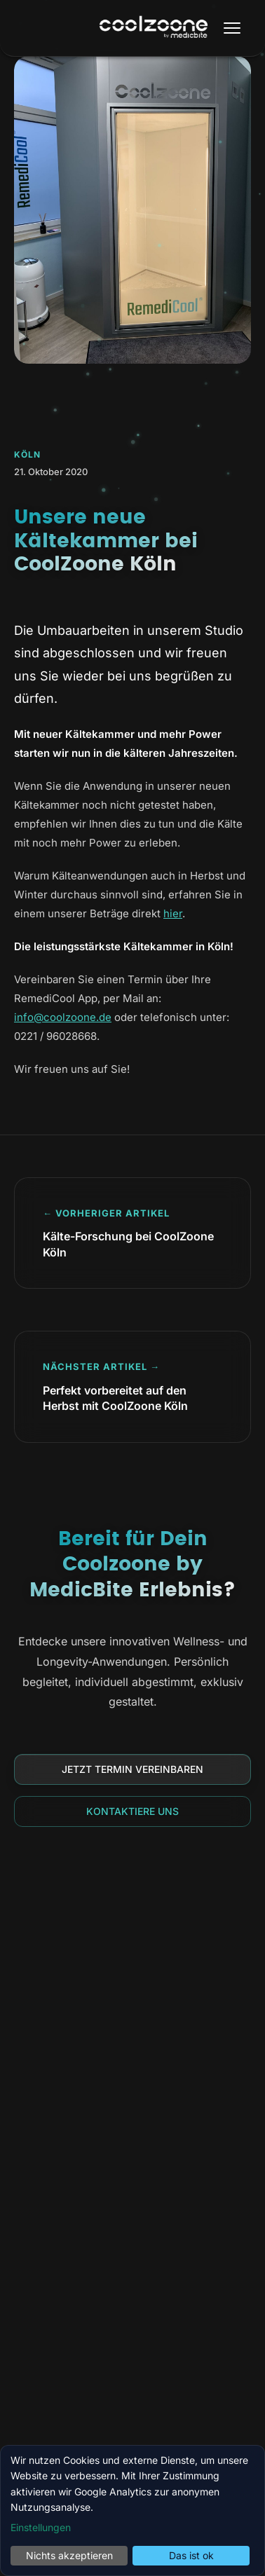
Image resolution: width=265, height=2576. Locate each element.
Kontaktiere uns (132, 1811)
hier (172, 913)
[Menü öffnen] (232, 28)
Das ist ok (191, 2555)
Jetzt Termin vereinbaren (132, 1769)
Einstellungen (41, 2527)
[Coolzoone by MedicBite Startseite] (153, 28)
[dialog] (132, 2510)
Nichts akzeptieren (69, 2555)
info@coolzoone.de (62, 1017)
